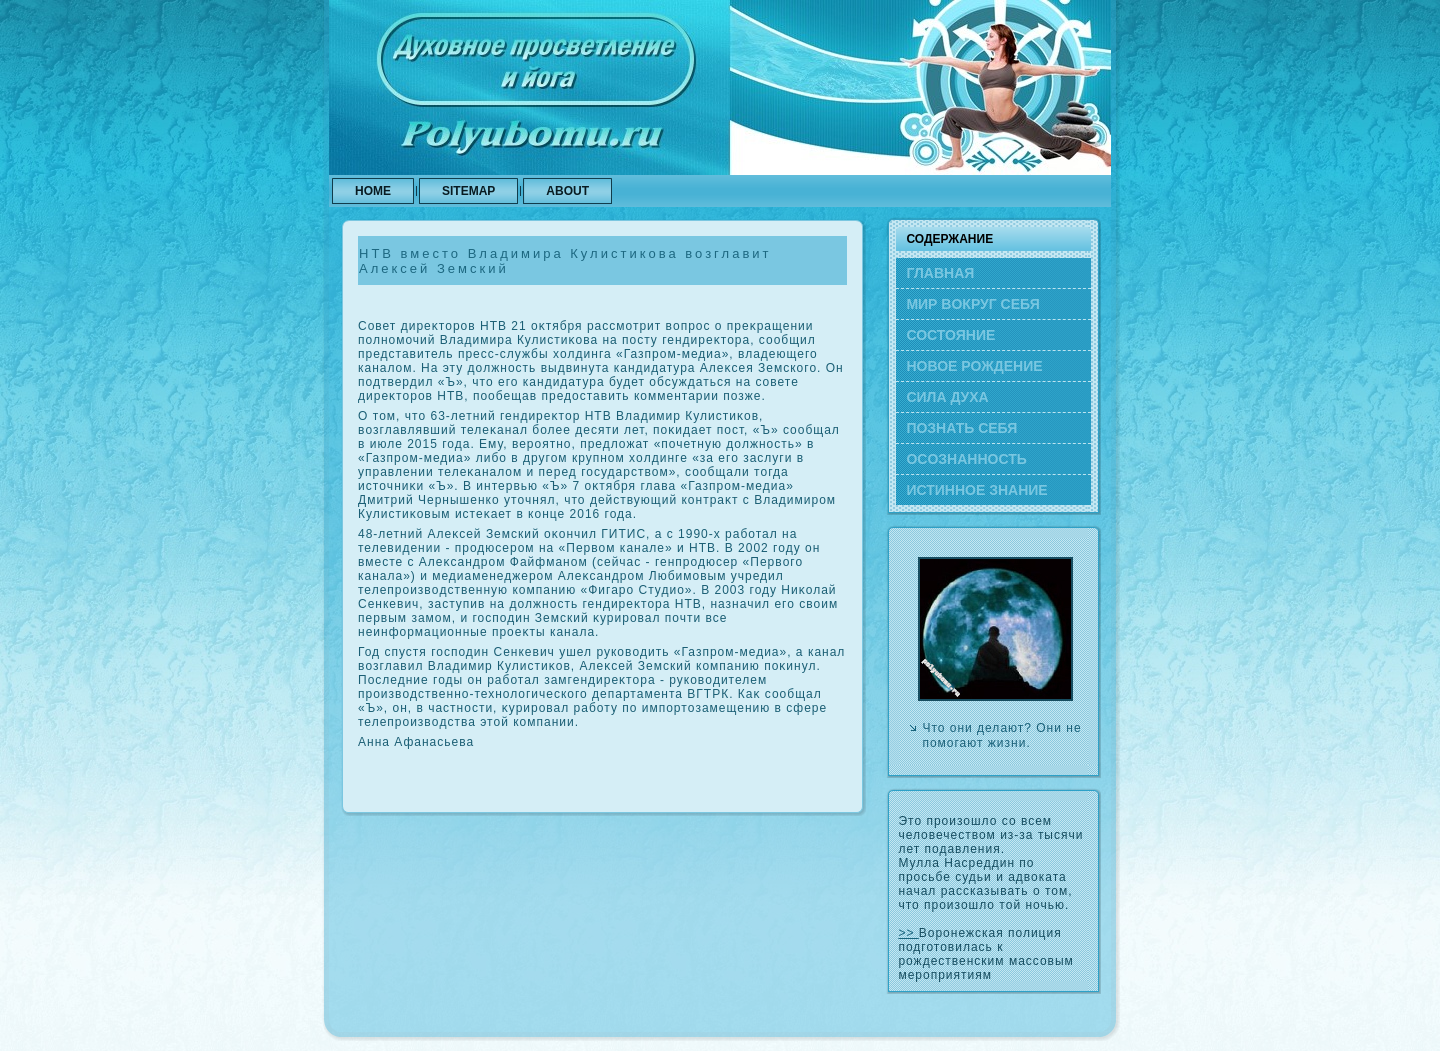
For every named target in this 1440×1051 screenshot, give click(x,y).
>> (908, 933)
